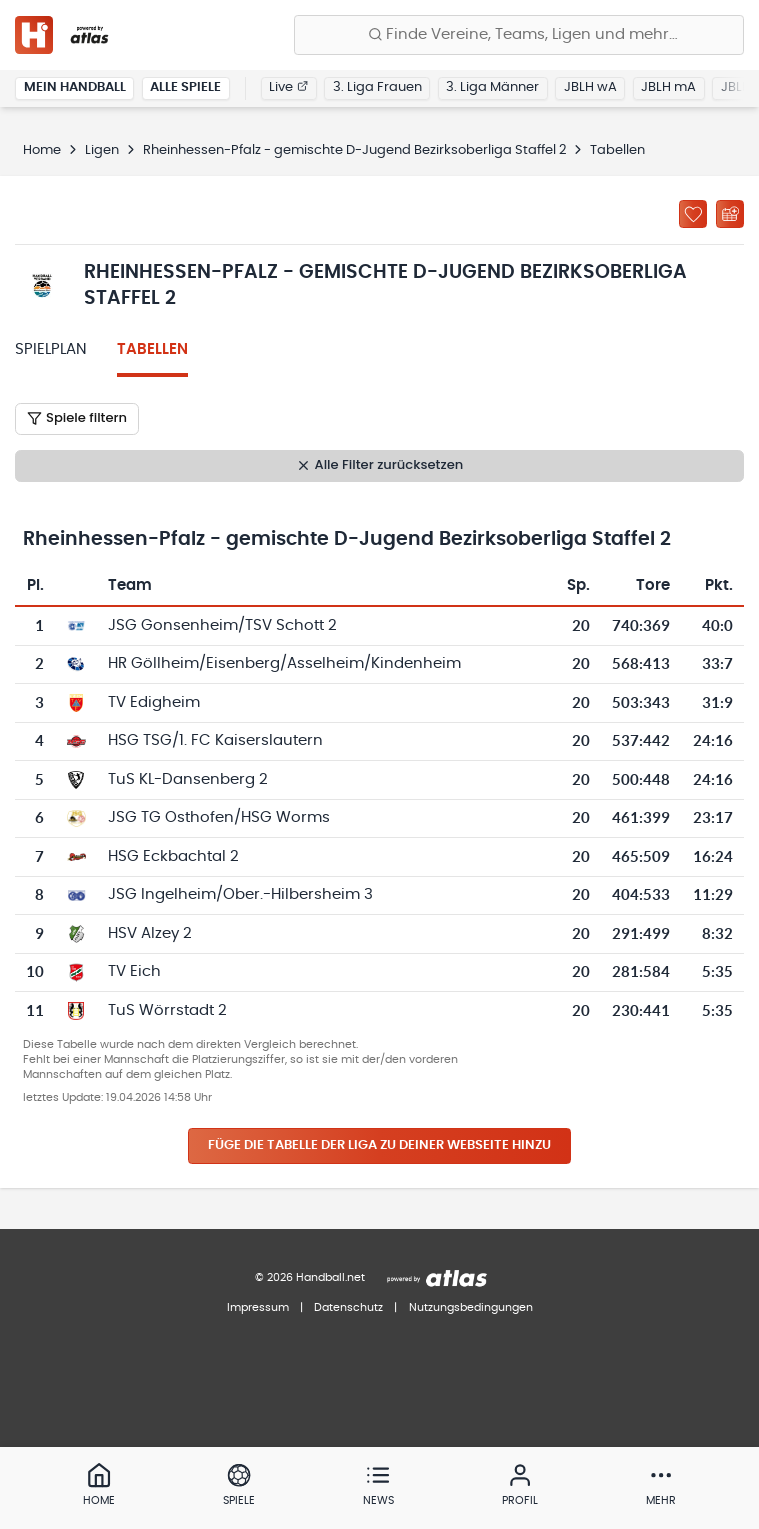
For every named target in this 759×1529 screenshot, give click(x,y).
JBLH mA (668, 87)
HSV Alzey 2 (150, 933)
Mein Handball (75, 87)
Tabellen (152, 349)
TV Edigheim (154, 702)
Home (42, 150)
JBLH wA (590, 87)
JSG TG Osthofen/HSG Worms (219, 817)
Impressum (258, 1307)
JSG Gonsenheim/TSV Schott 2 (222, 625)
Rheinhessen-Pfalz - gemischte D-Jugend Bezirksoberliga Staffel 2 (354, 150)
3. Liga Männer (492, 87)
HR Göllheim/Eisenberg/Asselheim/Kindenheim (284, 663)
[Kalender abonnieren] (730, 214)
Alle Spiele (185, 87)
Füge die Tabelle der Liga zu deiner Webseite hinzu (379, 1145)
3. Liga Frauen (377, 87)
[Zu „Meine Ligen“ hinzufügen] (693, 214)
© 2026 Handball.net (310, 1277)
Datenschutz (348, 1307)
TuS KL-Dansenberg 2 (188, 779)
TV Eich (134, 971)
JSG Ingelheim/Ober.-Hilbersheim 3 (240, 894)
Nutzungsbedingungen (471, 1307)
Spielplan (51, 349)
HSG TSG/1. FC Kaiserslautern (215, 740)
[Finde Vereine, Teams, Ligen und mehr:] (519, 35)
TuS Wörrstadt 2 (167, 1010)
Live (288, 87)
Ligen (102, 150)
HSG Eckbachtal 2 (173, 856)
